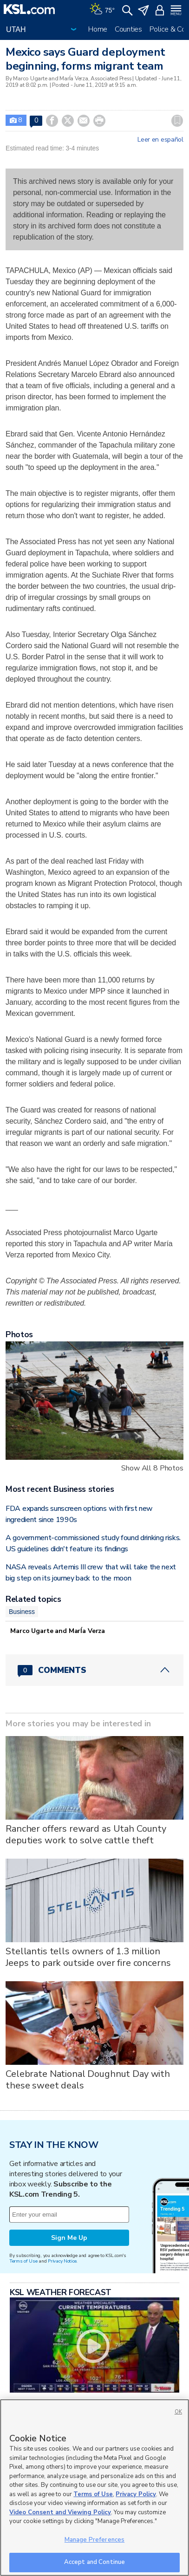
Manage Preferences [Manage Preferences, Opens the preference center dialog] (94, 2540)
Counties (128, 29)
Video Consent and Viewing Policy (60, 2512)
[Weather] (102, 9)
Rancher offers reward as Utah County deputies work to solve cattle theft (86, 1834)
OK (178, 2411)
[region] (94, 2487)
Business (22, 1611)
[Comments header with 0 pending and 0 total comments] (94, 1670)
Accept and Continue (94, 2562)
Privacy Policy (136, 2494)
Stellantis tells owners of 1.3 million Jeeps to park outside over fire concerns (88, 1957)
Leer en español (160, 140)
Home (97, 29)
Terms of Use (23, 2261)
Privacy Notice (62, 2261)
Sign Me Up (69, 2237)
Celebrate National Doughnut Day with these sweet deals (88, 2080)
